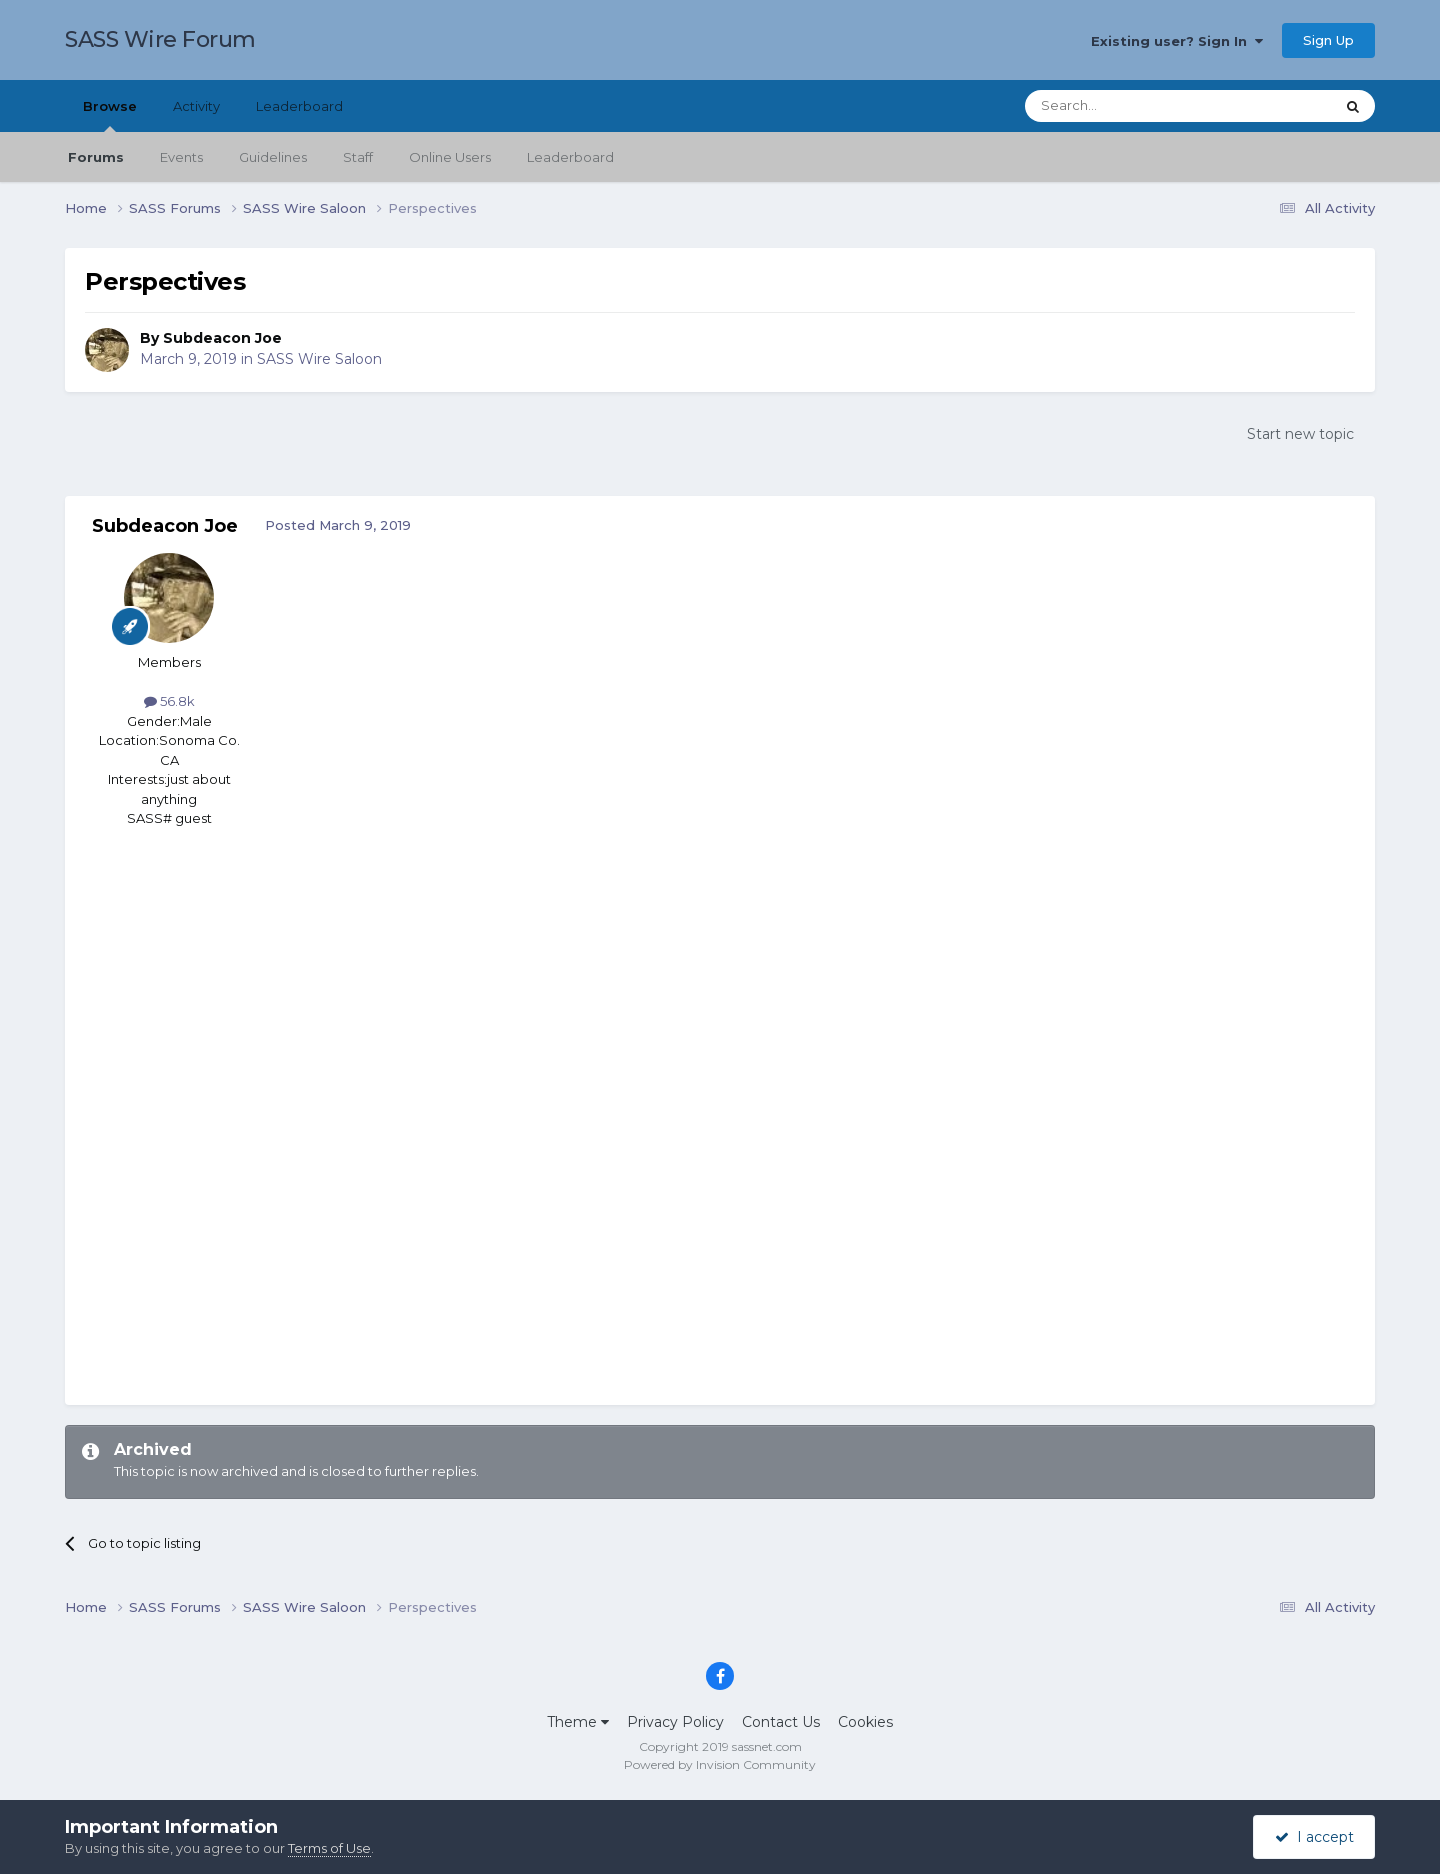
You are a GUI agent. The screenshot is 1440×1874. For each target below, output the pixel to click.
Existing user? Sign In (1177, 41)
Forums (96, 157)
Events (181, 157)
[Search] (1130, 106)
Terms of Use (329, 1848)
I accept (1314, 1837)
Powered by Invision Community (720, 1764)
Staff (358, 157)
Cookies (865, 1722)
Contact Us (781, 1722)
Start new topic (1300, 434)
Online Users (450, 157)
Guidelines (273, 157)
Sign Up (1328, 40)
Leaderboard (570, 157)
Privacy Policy (675, 1722)
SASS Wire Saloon (319, 359)
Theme (578, 1722)
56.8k (169, 701)
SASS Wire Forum (160, 39)
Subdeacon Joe (222, 338)
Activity (196, 106)
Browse (110, 115)
